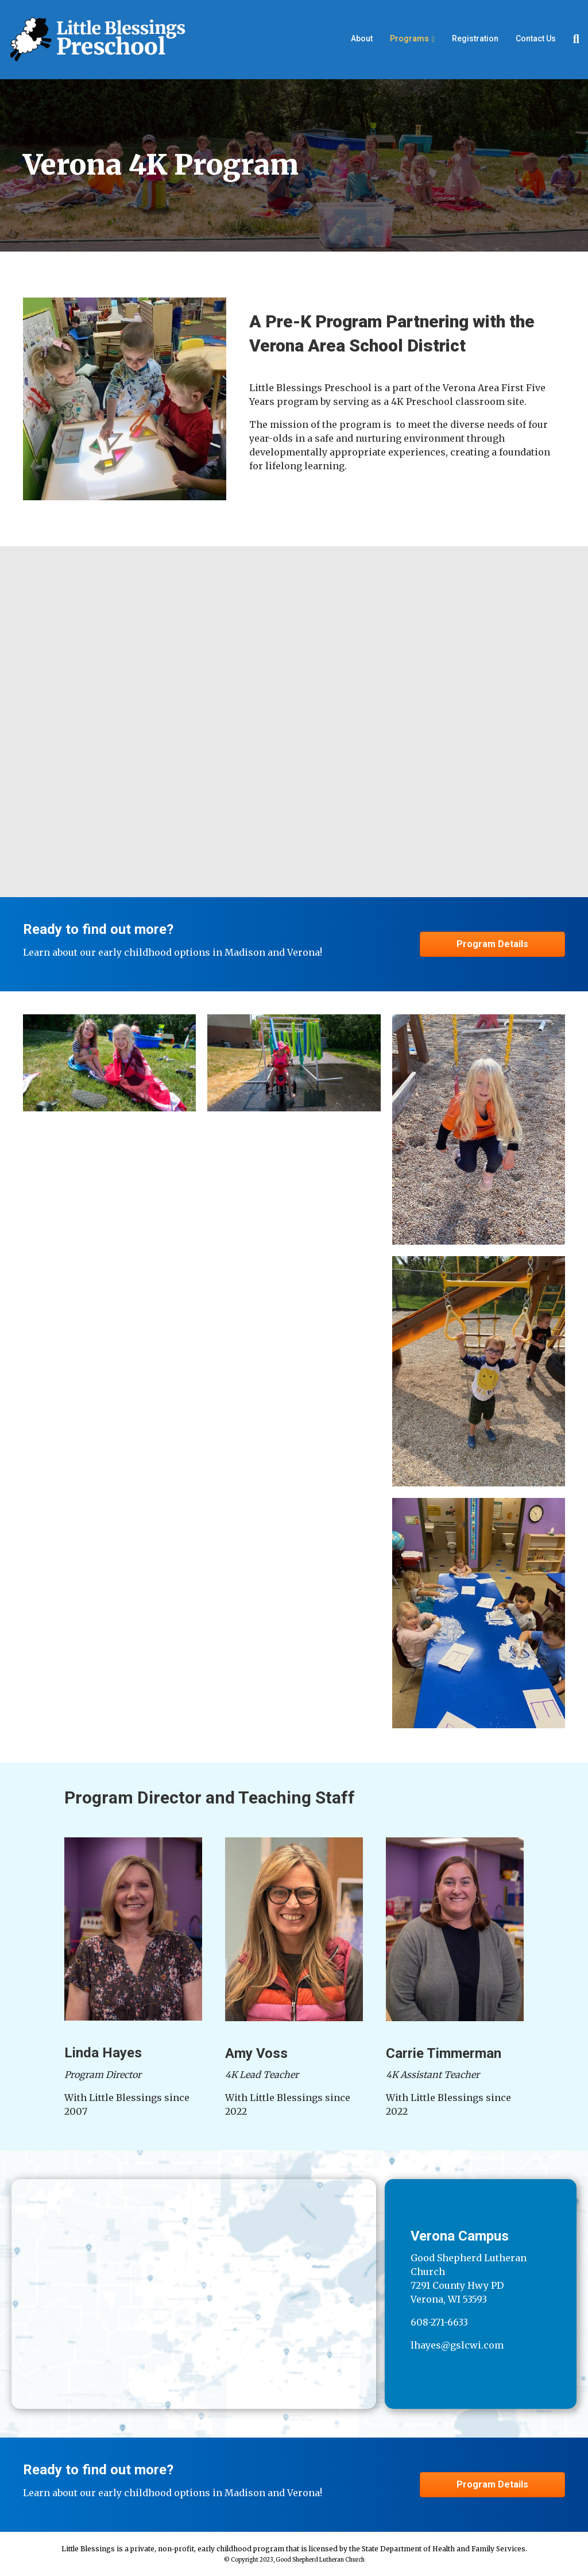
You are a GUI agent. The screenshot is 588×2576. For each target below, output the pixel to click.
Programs (409, 38)
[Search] (571, 39)
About (362, 38)
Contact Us (536, 38)
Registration (475, 38)
